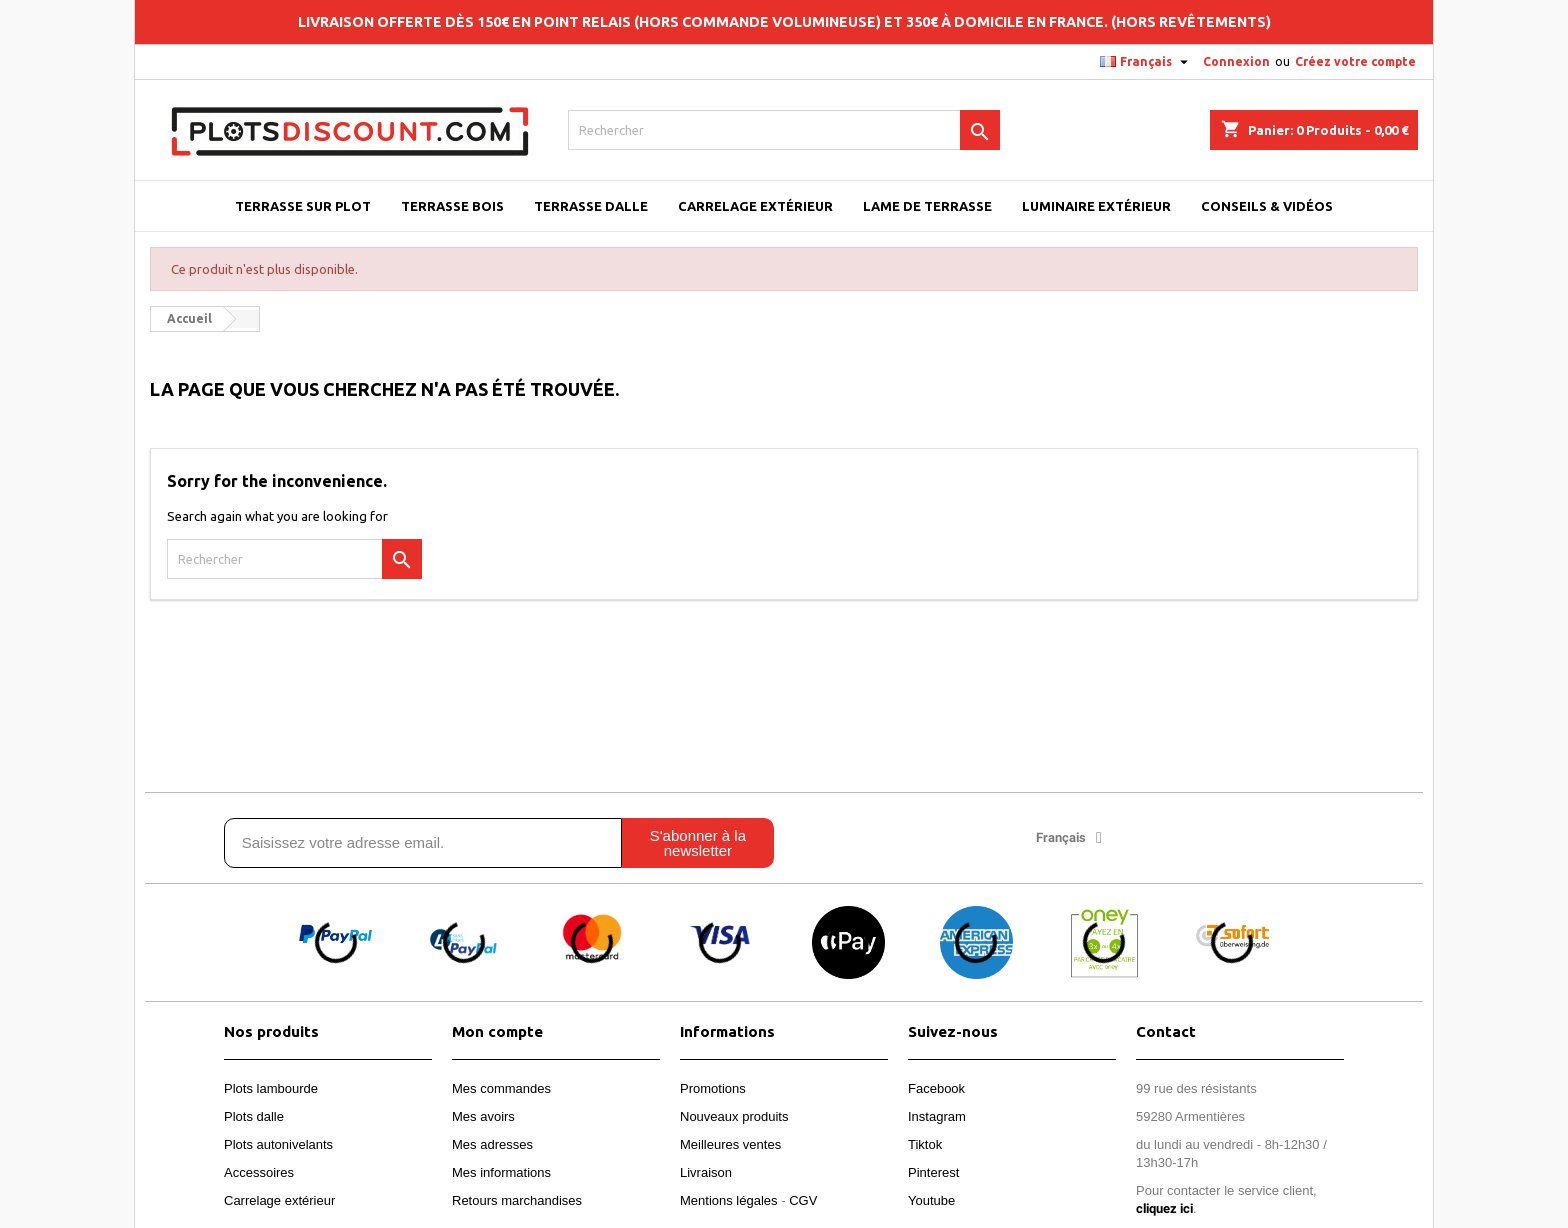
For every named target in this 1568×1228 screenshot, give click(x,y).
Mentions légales (729, 1200)
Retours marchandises (517, 1200)
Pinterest (933, 1172)
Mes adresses (492, 1144)
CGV (803, 1200)
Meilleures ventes (730, 1144)
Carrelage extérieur (279, 1200)
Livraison (706, 1172)
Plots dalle (254, 1116)
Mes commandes (501, 1088)
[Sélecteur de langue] (1146, 62)
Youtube (931, 1200)
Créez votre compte (1355, 61)
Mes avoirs (483, 1116)
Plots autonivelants (278, 1144)
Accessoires (259, 1172)
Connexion (1236, 61)
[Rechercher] (784, 130)
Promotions (713, 1088)
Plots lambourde (271, 1088)
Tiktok (925, 1144)
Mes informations (501, 1172)
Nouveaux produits (734, 1116)
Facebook (936, 1088)
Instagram (937, 1116)
